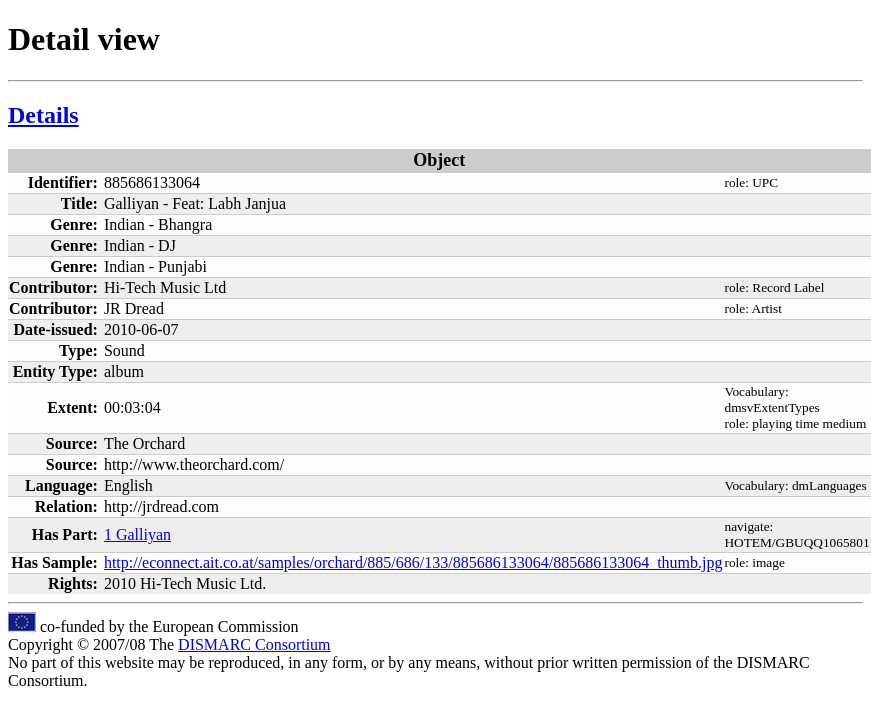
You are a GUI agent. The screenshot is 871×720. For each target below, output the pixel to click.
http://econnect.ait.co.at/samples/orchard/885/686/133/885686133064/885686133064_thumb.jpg (413, 562)
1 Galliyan (137, 534)
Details (43, 115)
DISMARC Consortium (254, 644)
